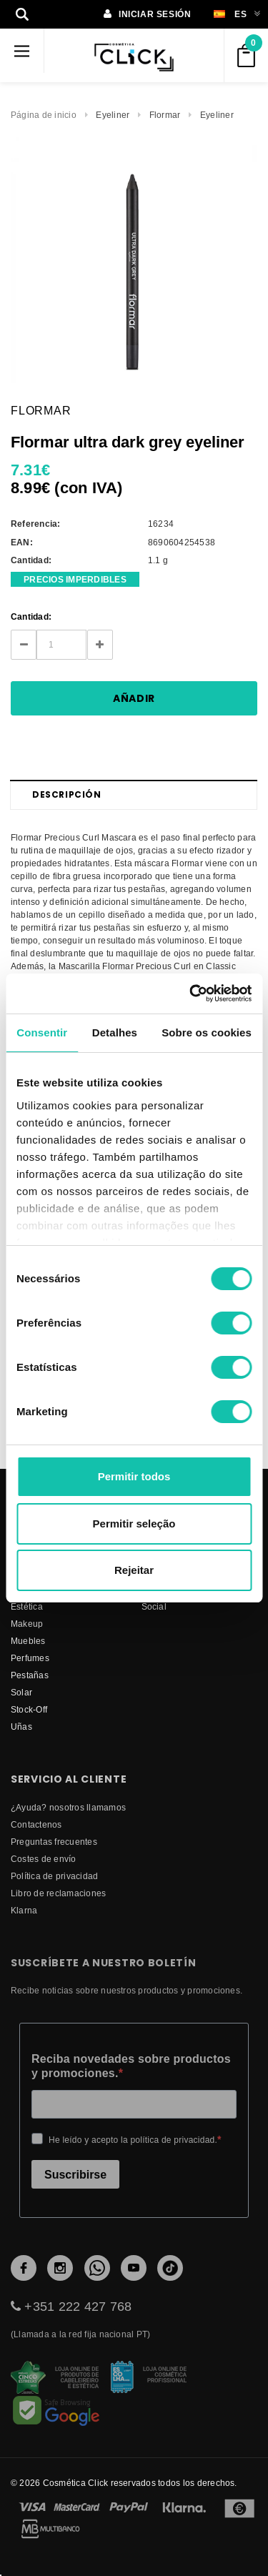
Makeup (27, 1623)
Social (154, 1606)
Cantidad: (31, 616)
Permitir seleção (134, 1523)
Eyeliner (112, 114)
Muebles (28, 1640)
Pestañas (30, 1675)
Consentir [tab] (41, 1032)
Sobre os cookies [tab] (207, 1032)
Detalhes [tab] (114, 1032)
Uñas (21, 1726)
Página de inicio (43, 114)
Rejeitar (134, 1570)
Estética (27, 1606)
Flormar (165, 114)
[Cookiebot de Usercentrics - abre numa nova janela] (191, 993)
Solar (21, 1692)
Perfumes (30, 1658)
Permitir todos (134, 1476)
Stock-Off (29, 1709)
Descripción (66, 794)
